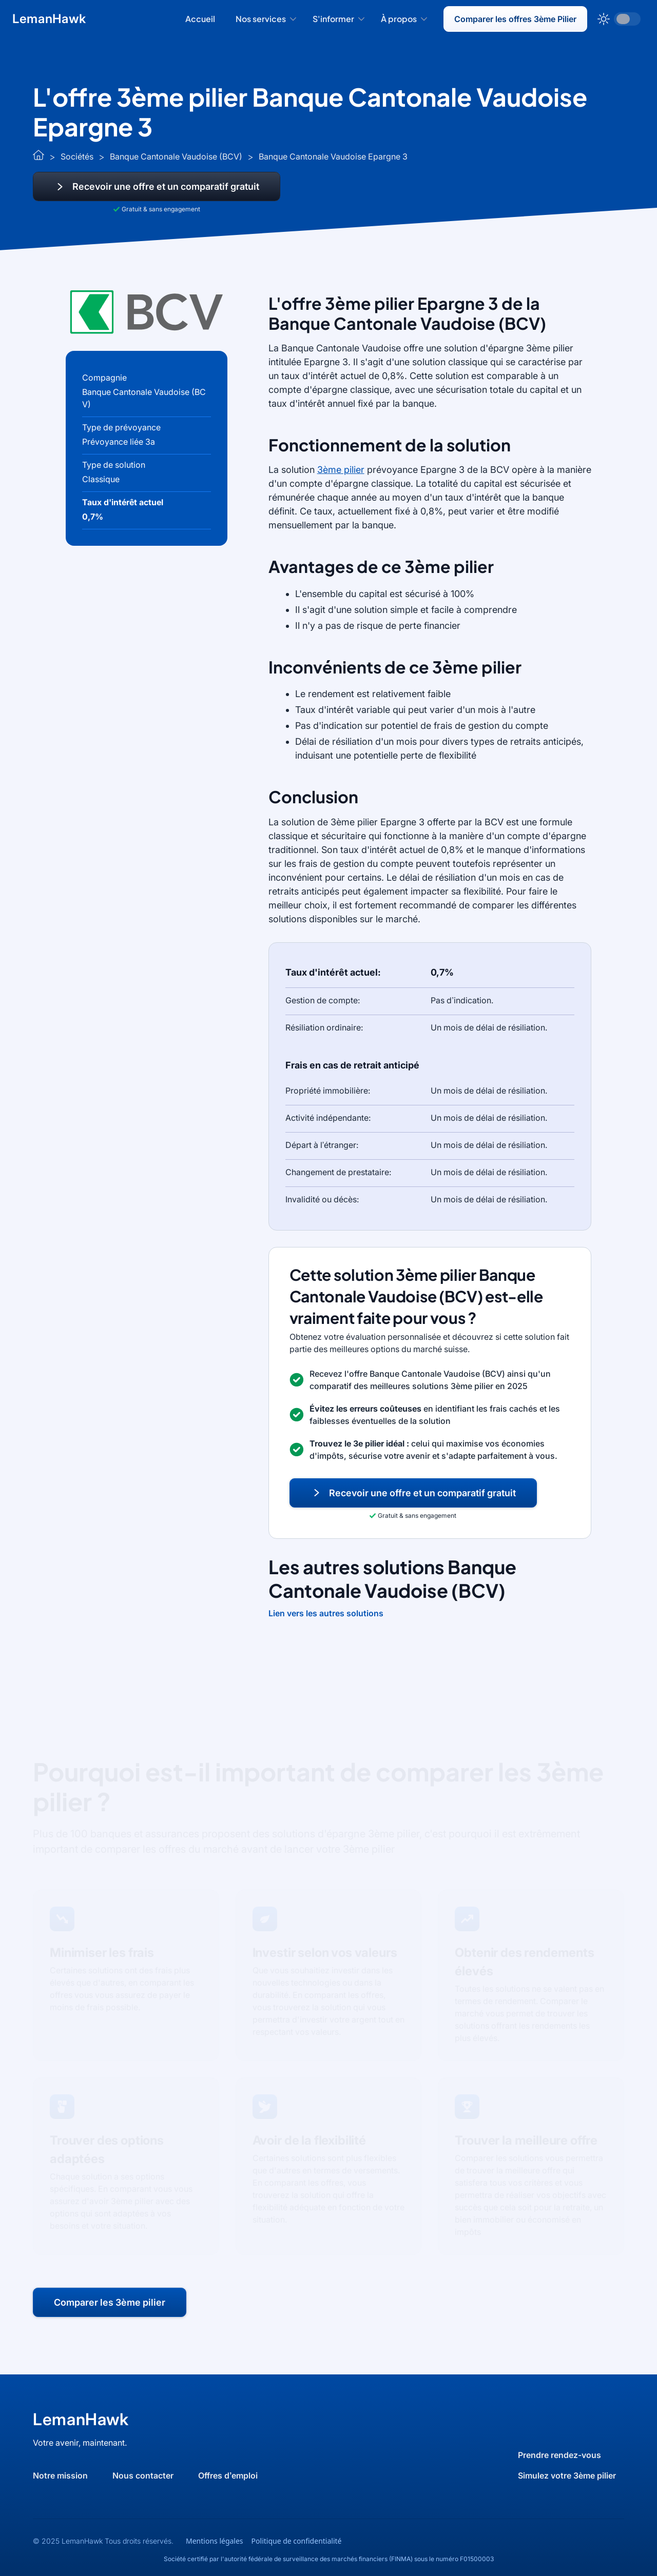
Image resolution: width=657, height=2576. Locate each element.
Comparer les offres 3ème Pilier (515, 19)
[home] (49, 19)
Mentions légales (214, 2541)
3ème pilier (340, 469)
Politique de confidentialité (297, 2541)
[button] (265, 19)
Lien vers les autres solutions (325, 1613)
